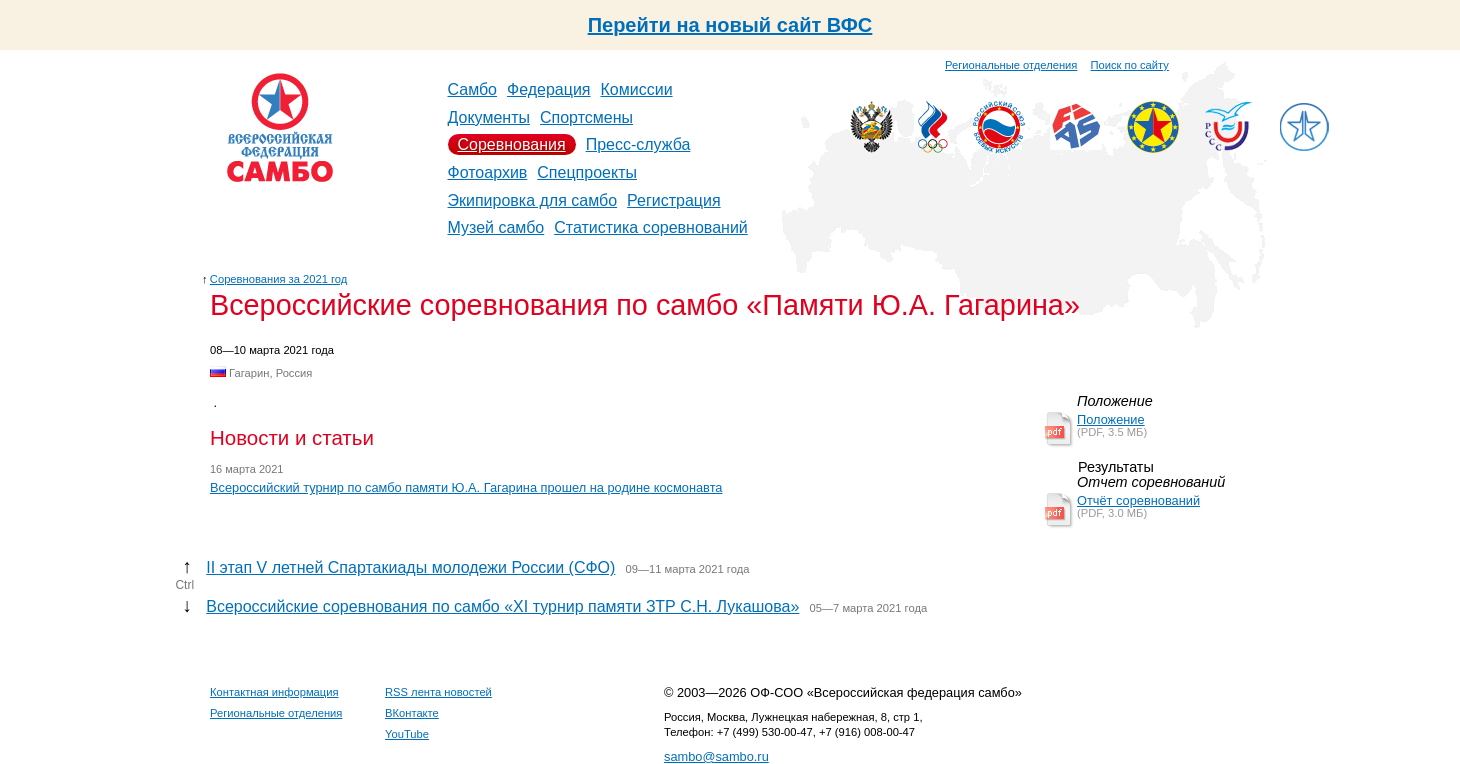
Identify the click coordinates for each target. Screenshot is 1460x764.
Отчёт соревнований (1138, 500)
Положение (1111, 419)
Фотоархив (488, 172)
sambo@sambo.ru (716, 756)
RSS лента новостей (438, 692)
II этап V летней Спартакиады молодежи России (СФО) (410, 567)
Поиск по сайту (1130, 65)
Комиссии (637, 89)
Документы (489, 117)
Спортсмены (586, 117)
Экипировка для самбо (533, 200)
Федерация (549, 89)
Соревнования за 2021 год (279, 279)
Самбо (473, 89)
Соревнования (512, 144)
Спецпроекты (587, 172)
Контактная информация (274, 692)
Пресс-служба (638, 144)
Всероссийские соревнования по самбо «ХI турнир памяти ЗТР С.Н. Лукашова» (502, 606)
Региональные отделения (1011, 65)
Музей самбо (496, 227)
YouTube (407, 734)
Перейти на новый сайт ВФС (730, 25)
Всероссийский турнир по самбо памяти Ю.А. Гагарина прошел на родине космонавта (466, 487)
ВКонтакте (412, 713)
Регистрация (674, 200)
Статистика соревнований (651, 227)
